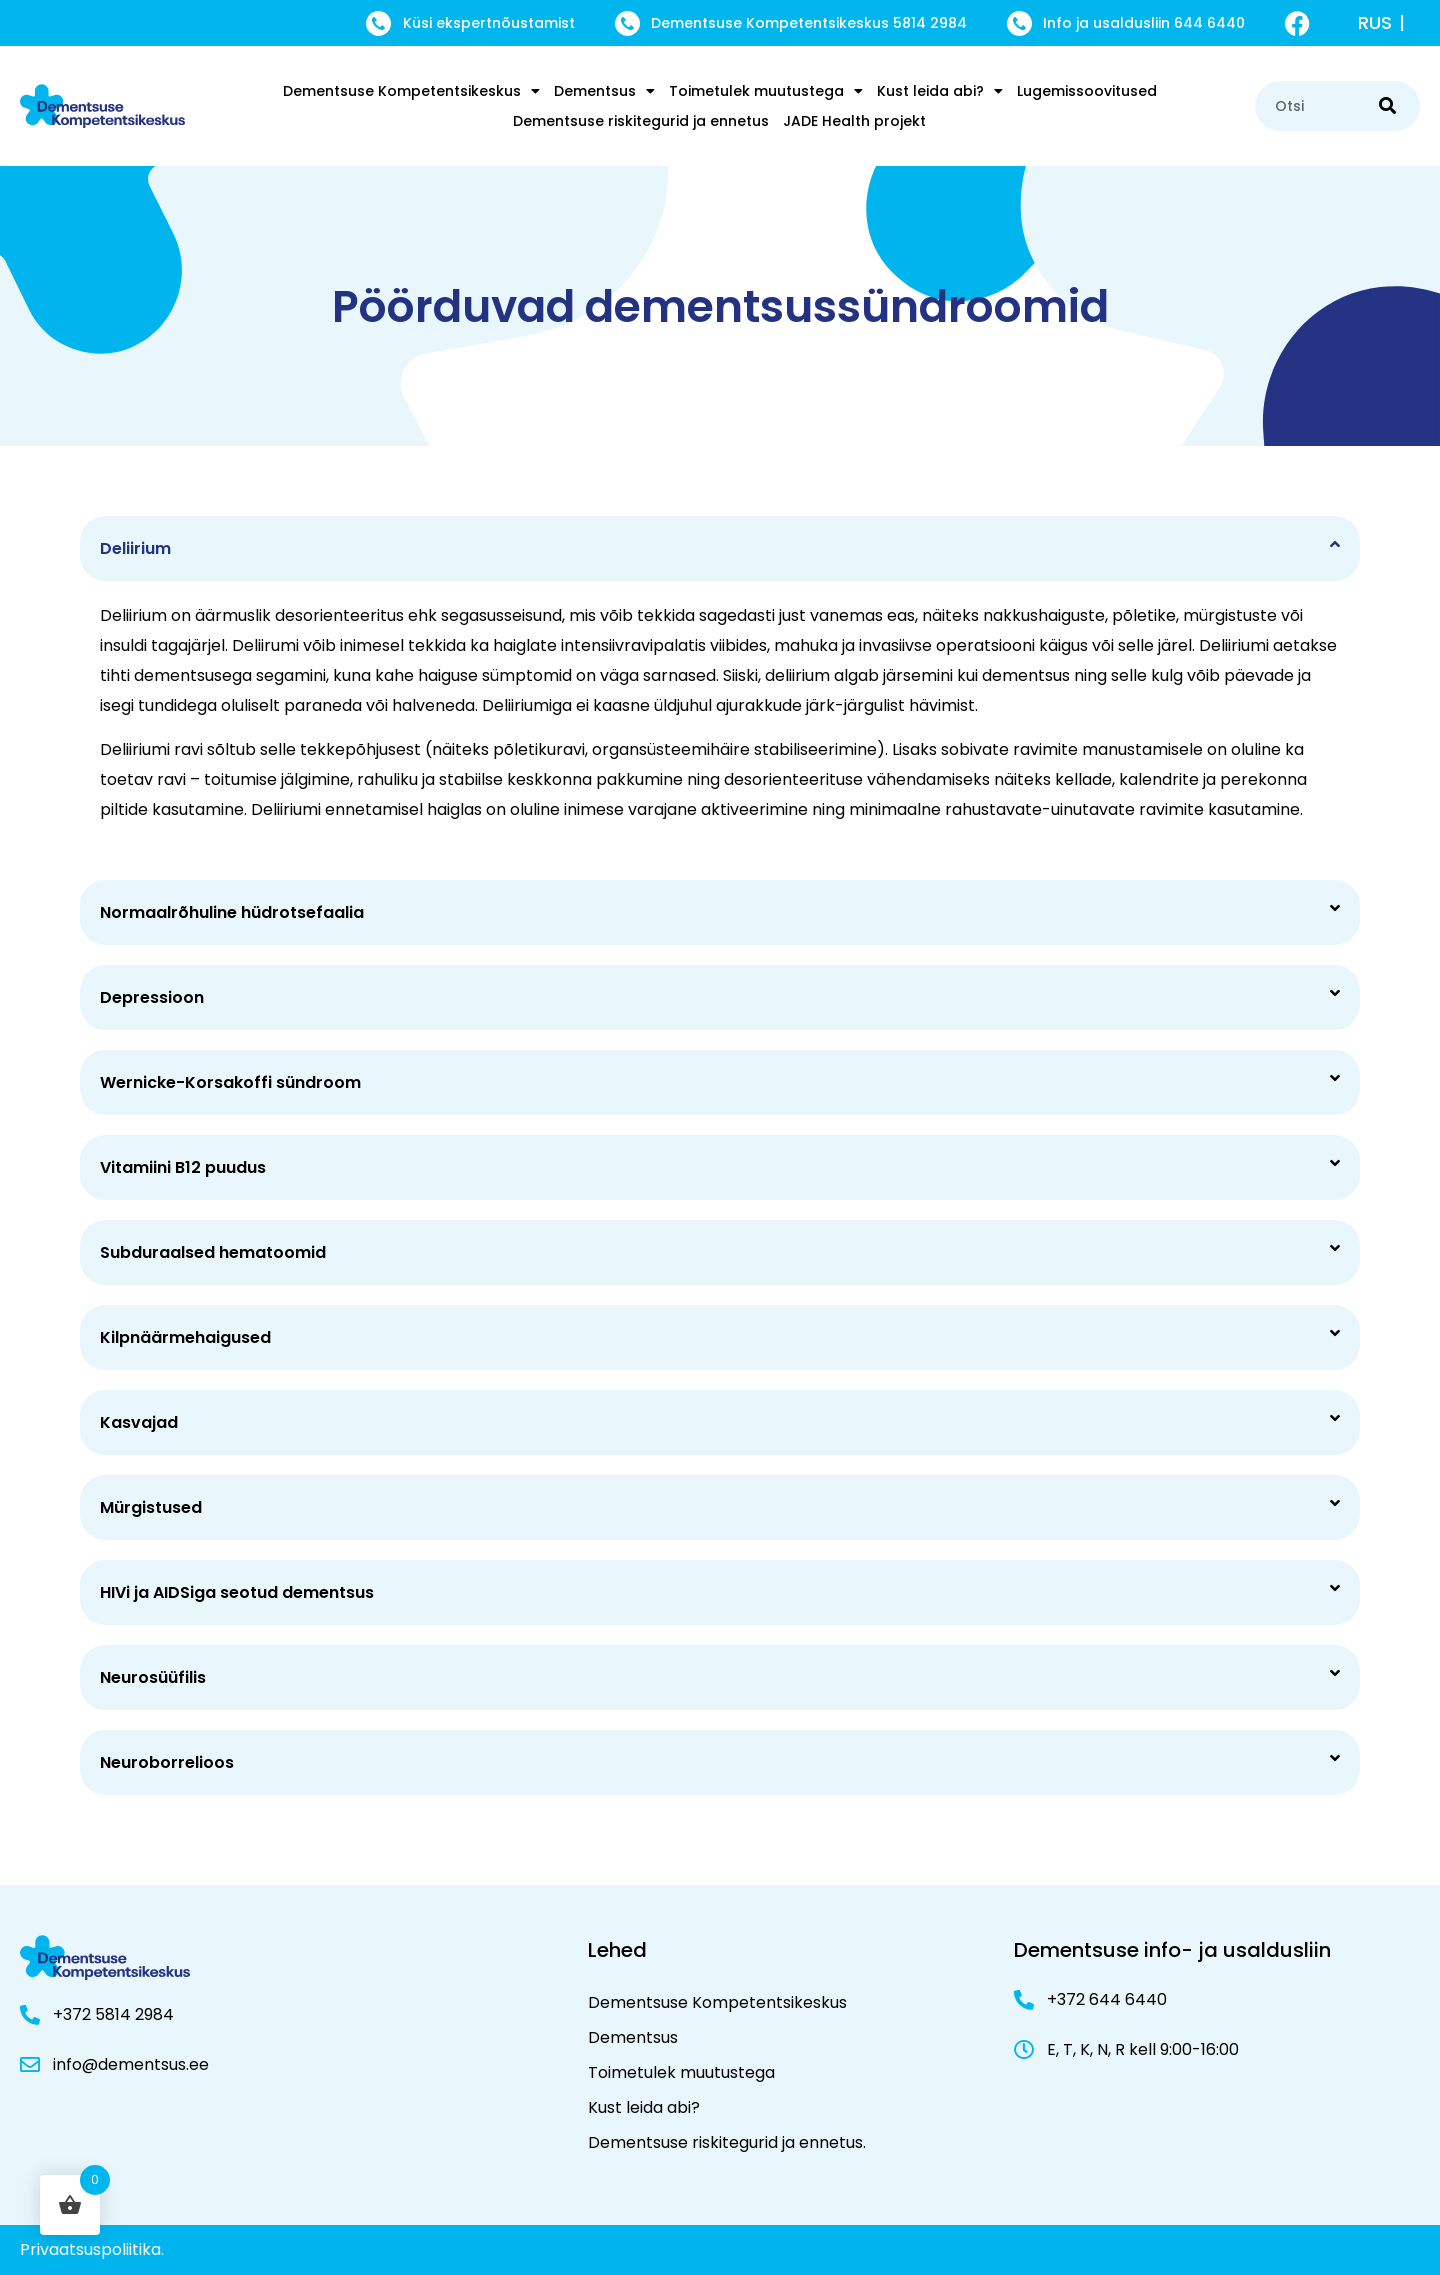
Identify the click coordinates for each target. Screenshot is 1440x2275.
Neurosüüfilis (153, 1677)
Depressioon (152, 997)
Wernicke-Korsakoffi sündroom (230, 1082)
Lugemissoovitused (1087, 91)
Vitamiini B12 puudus (183, 1167)
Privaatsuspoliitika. (92, 2249)
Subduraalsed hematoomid (213, 1252)
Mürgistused (151, 1507)
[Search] (1387, 106)
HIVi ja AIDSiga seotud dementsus (237, 1592)
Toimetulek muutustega (766, 91)
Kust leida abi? (940, 91)
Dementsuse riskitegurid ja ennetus (641, 121)
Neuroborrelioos (167, 1762)
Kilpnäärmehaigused (185, 1337)
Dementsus (604, 91)
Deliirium (135, 548)
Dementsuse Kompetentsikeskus (411, 91)
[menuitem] (1385, 22)
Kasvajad (139, 1422)
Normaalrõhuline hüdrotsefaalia (232, 912)
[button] (720, 548)
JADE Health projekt (854, 121)
